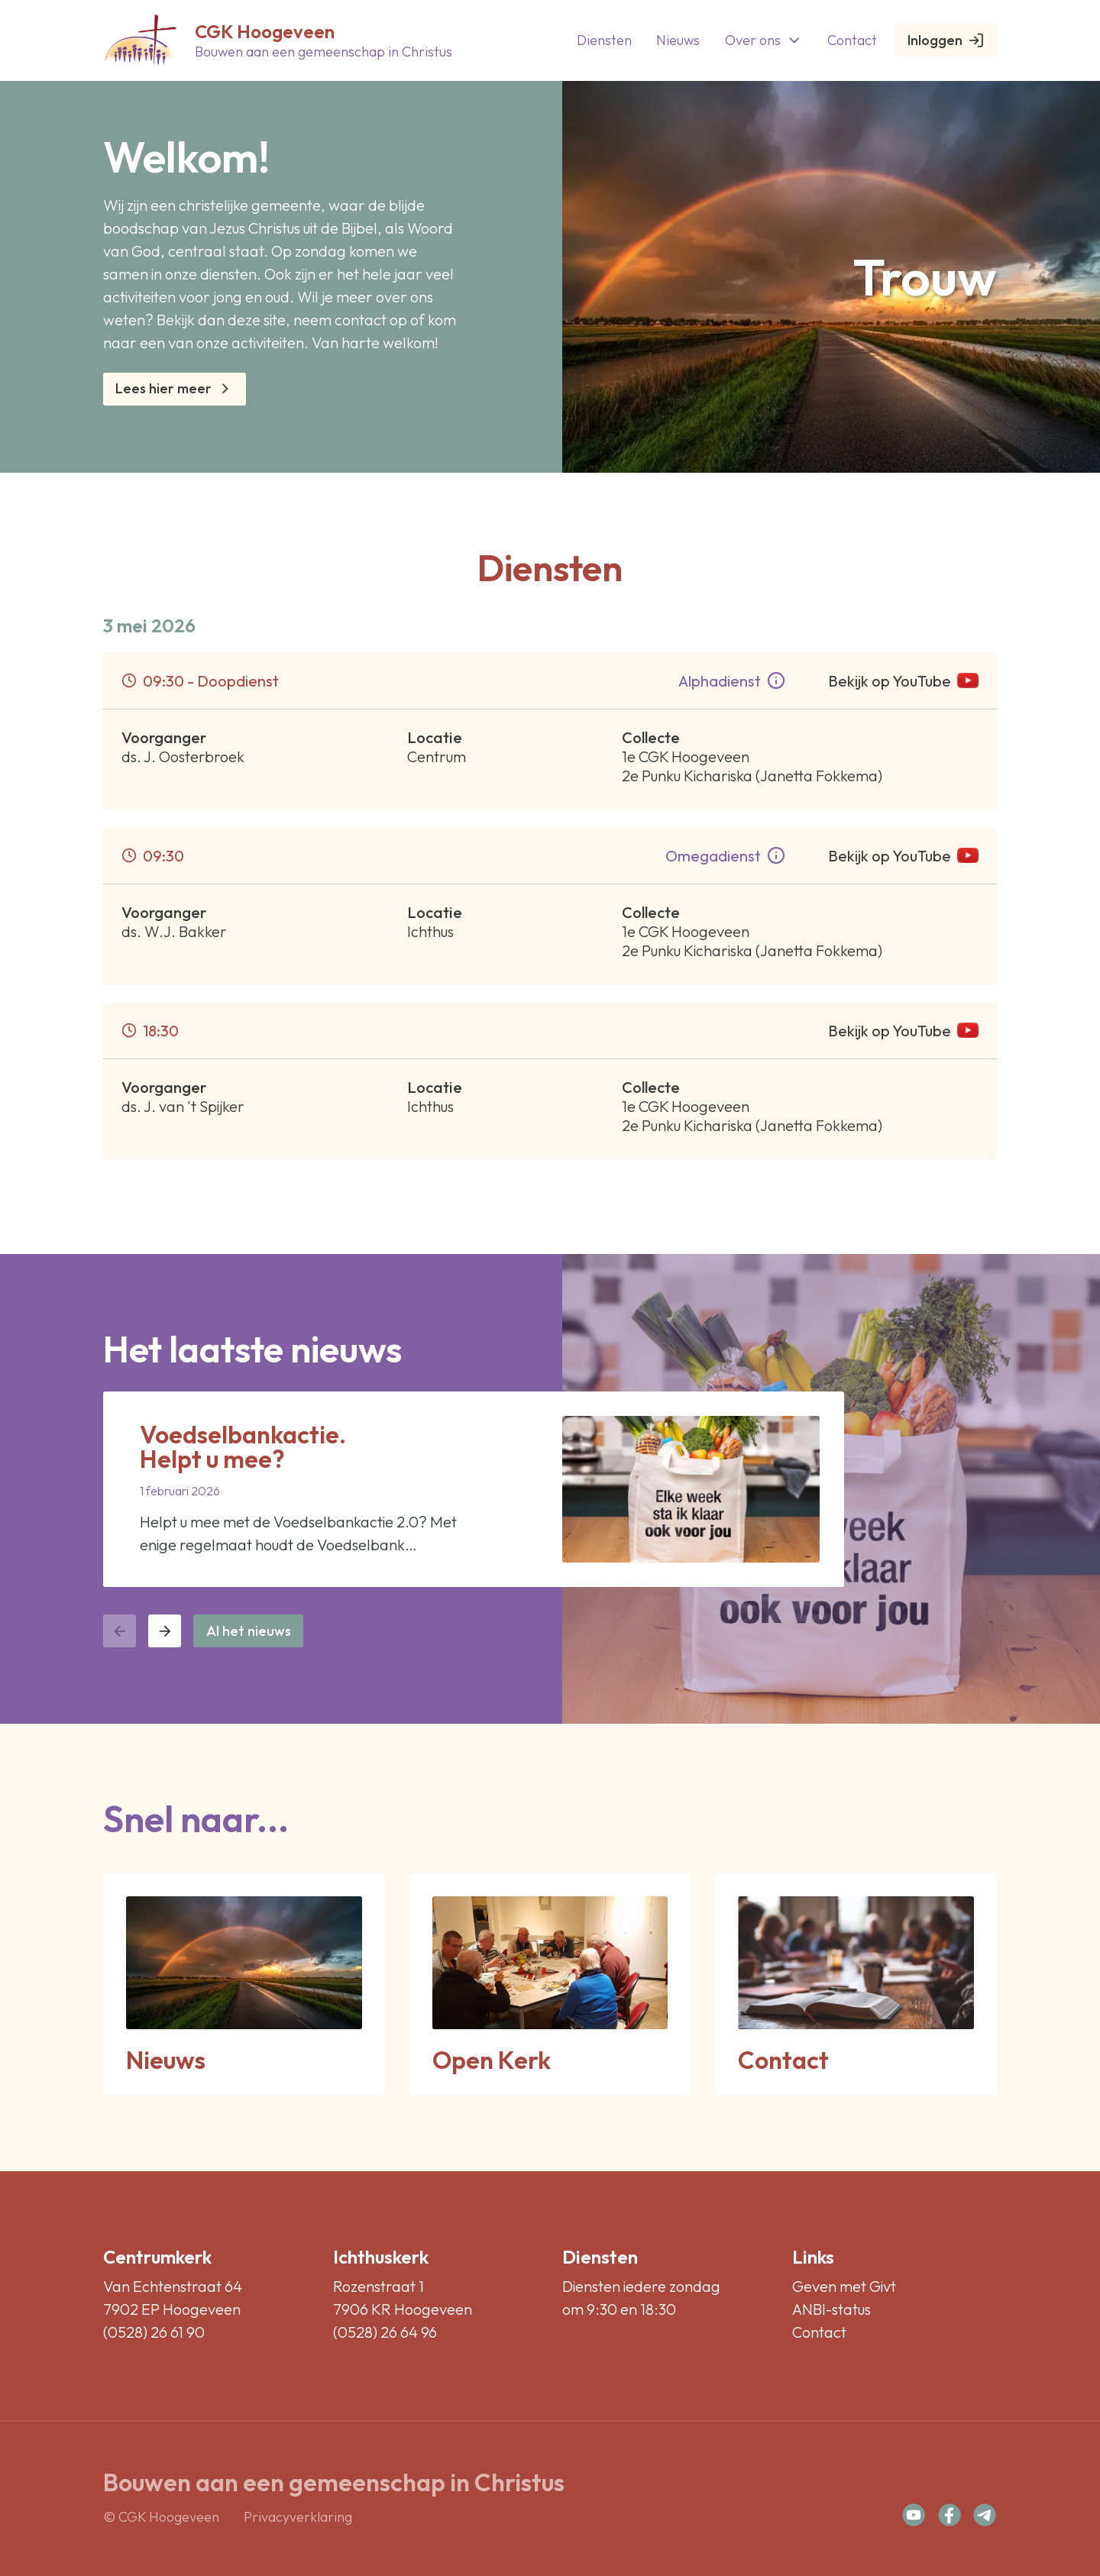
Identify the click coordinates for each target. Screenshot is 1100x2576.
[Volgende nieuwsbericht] (164, 1630)
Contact (852, 40)
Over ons (764, 40)
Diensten (604, 40)
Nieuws (678, 40)
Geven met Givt (844, 2286)
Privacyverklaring (298, 2517)
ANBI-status (831, 2309)
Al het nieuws (248, 1631)
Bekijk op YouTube (903, 680)
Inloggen (946, 40)
